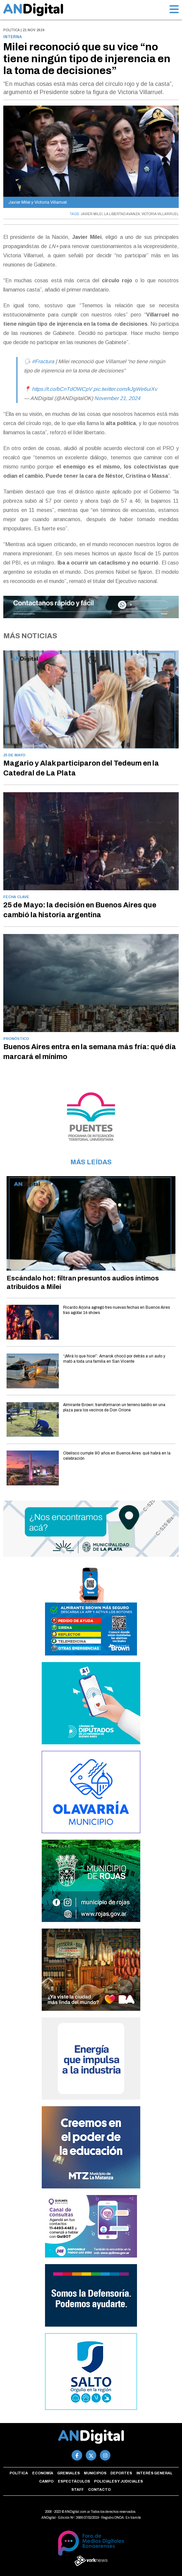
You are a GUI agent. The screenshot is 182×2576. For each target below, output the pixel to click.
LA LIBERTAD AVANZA (122, 214)
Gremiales (68, 2473)
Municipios (95, 2473)
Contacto (99, 2489)
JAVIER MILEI (91, 214)
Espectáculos (74, 2481)
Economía (42, 2473)
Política (19, 2473)
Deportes (121, 2473)
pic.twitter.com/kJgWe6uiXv (125, 389)
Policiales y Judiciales (118, 2481)
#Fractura (43, 361)
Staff (77, 2489)
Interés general (154, 2473)
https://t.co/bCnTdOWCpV (62, 389)
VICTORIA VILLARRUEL (160, 214)
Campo (46, 2481)
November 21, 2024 (117, 398)
